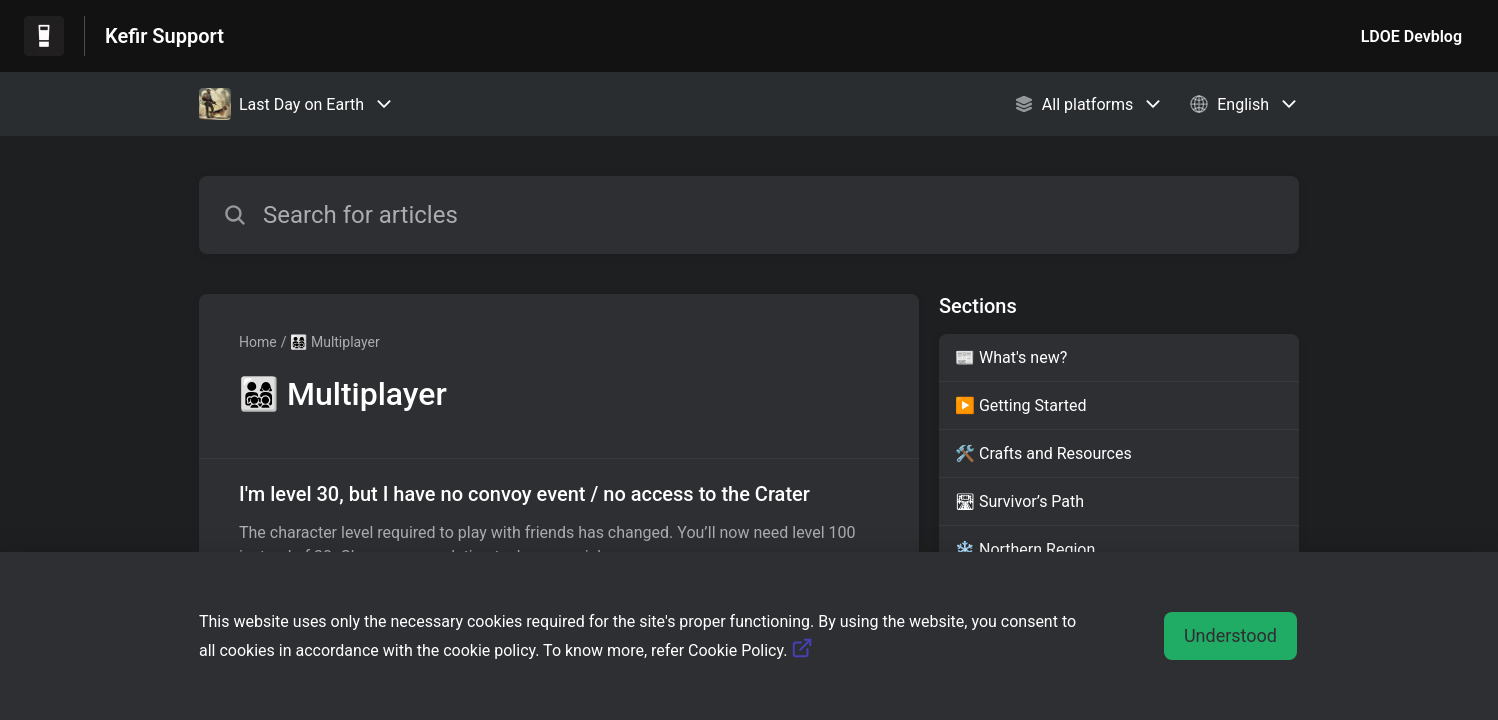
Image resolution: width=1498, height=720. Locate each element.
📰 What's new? (1011, 357)
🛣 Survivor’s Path (1019, 501)
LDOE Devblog (1411, 36)
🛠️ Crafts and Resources (1043, 453)
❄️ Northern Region (1025, 549)
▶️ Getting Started (1021, 405)
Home (258, 342)
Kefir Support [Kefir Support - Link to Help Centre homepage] (164, 36)
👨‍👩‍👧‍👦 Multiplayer (334, 342)
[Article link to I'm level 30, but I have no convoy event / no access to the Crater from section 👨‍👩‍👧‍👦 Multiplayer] (559, 524)
